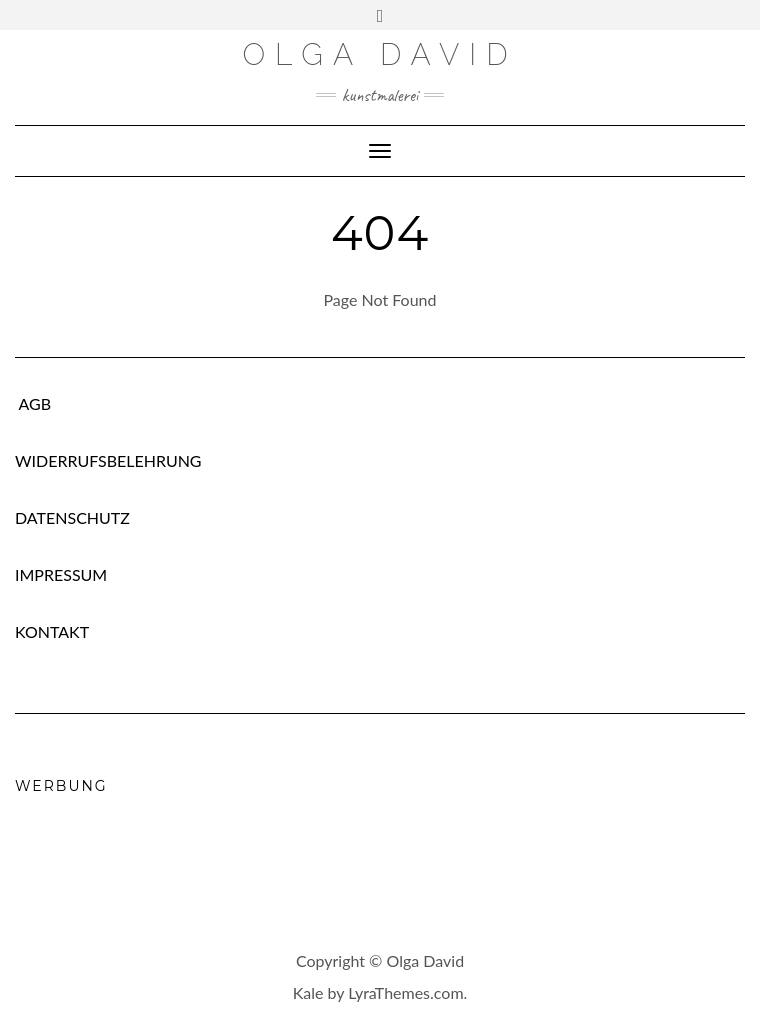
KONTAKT (52, 631)
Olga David (379, 54)
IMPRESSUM (61, 574)
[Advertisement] (379, 865)
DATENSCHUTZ (72, 517)
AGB (33, 403)
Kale (308, 992)
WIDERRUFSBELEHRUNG (108, 460)
